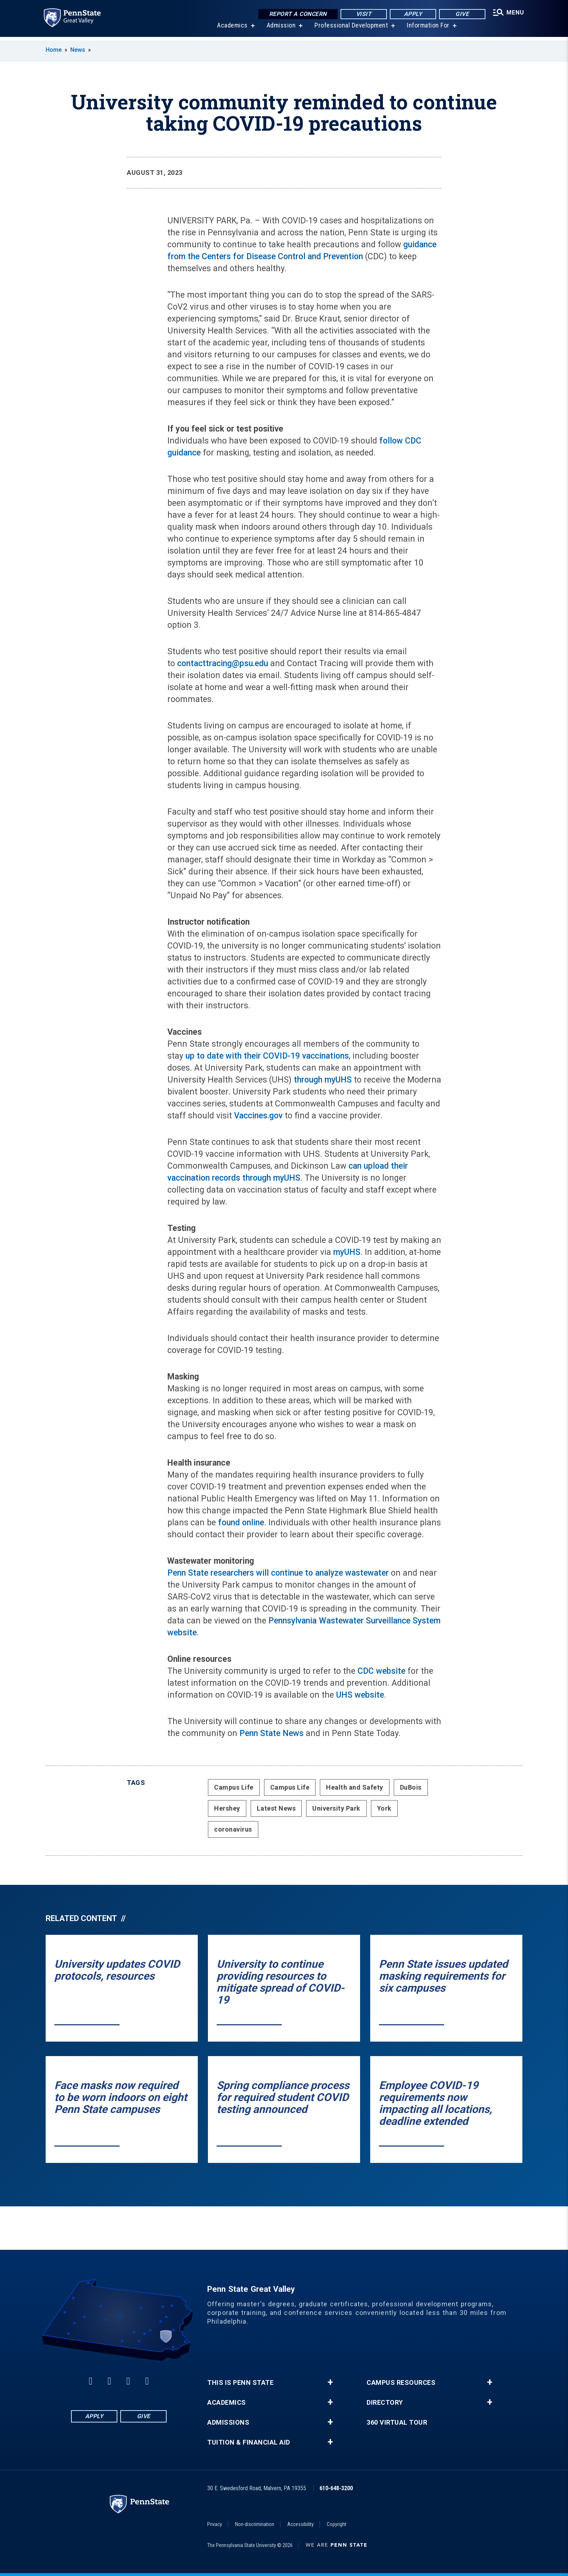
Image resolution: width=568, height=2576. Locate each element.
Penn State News (271, 1733)
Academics (231, 29)
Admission (279, 29)
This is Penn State (240, 2382)
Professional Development (350, 29)
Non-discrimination (254, 2524)
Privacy (214, 2524)
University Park (336, 1808)
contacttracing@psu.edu (222, 663)
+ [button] (330, 2382)
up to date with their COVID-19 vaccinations (267, 1056)
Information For (426, 29)
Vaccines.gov (258, 1116)
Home (54, 49)
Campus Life (234, 1787)
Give (460, 14)
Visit (361, 14)
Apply (410, 14)
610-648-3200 (336, 2488)
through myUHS (323, 1080)
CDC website (381, 1671)
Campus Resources (401, 2382)
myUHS (346, 1252)
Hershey (227, 1808)
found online (241, 1522)
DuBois (411, 1787)
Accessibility (300, 2524)
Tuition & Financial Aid (248, 2442)
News (77, 49)
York (384, 1808)
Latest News (276, 1808)
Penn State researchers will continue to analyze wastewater (278, 1573)
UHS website (360, 1695)
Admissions (228, 2422)
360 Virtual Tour (397, 2422)
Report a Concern (295, 14)
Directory (385, 2402)
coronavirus (233, 1829)
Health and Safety (354, 1787)
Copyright (336, 2524)
